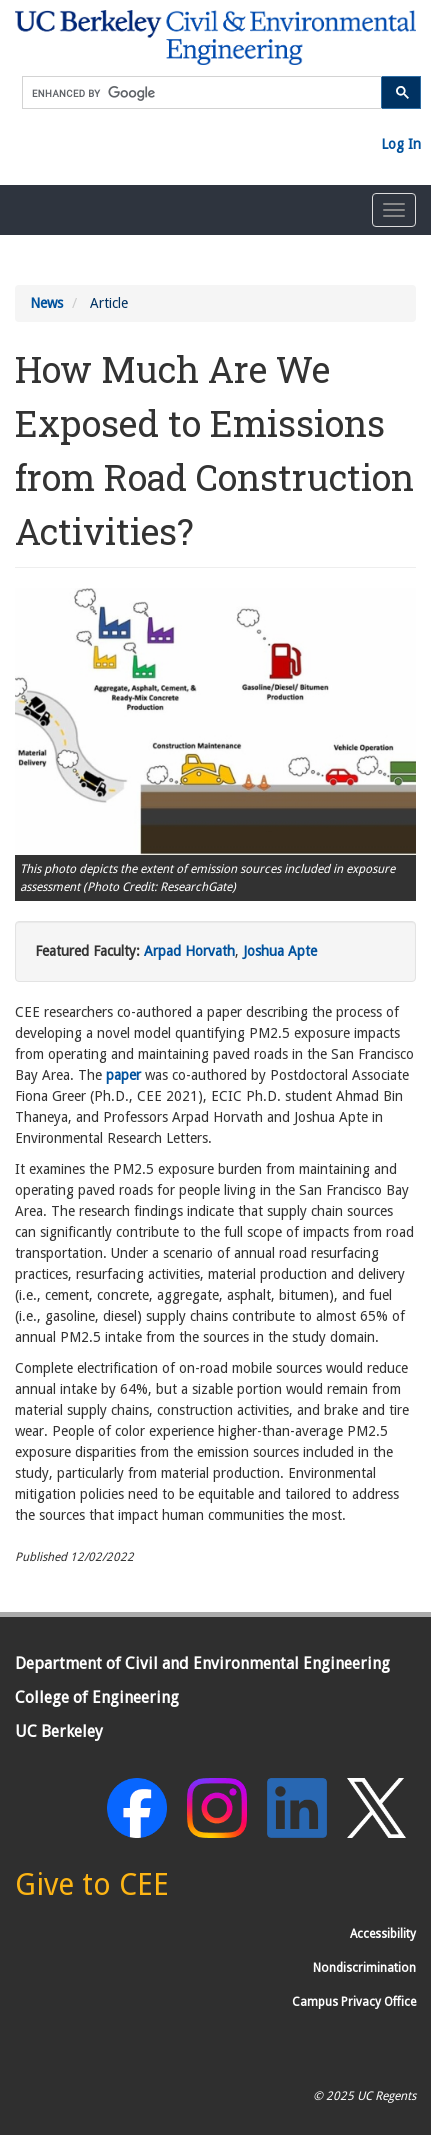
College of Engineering (97, 1697)
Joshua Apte (280, 951)
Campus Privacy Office (354, 2002)
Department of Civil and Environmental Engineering (202, 1663)
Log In (401, 144)
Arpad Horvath (189, 951)
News (46, 303)
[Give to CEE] (92, 1890)
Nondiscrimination (364, 1968)
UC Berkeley (59, 1731)
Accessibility (383, 1934)
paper (123, 1075)
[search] (202, 94)
